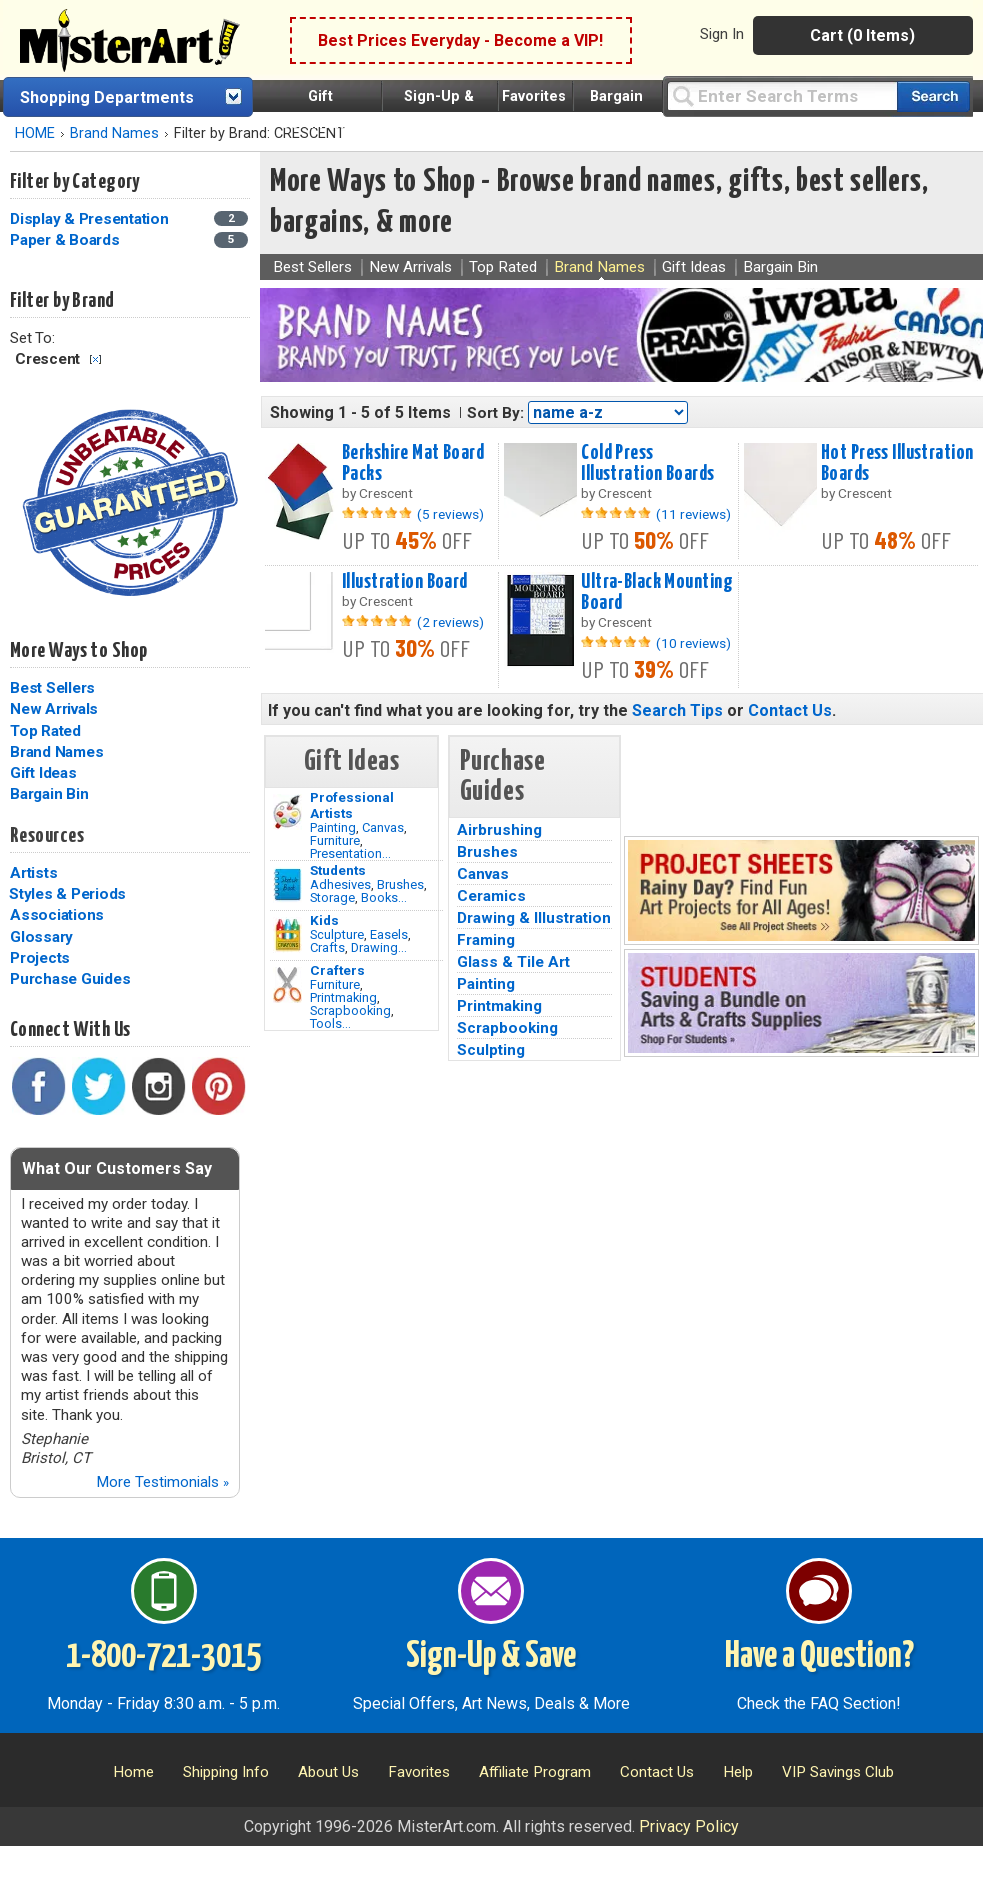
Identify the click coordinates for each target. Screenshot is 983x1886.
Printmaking (343, 997)
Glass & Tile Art (513, 962)
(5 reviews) (450, 514)
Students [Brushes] (338, 870)
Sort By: (495, 413)
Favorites (534, 96)
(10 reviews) (693, 643)
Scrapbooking (350, 1010)
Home (133, 1772)
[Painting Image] (287, 812)
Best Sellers (52, 688)
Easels (389, 934)
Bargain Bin (49, 794)
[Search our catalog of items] (933, 96)
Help (738, 1772)
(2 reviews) (450, 622)
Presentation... (350, 853)
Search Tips (677, 710)
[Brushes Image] (287, 885)
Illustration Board (405, 582)
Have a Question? (819, 1657)
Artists (33, 873)
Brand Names (114, 133)
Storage (332, 897)
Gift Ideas (43, 773)
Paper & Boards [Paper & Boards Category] (66, 240)
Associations (57, 915)
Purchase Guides (70, 979)
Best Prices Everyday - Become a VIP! (460, 40)
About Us (328, 1772)
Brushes (400, 884)
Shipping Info (226, 1772)
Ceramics (491, 896)
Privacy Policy (689, 1826)
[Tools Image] (287, 985)
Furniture (335, 840)
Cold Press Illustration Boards (647, 463)
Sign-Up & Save (491, 1657)
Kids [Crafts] (324, 920)
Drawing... (379, 947)
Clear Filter (95, 359)
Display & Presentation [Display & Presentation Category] (91, 219)
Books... (384, 897)
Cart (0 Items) (862, 35)
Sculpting (491, 1050)
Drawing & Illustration (534, 918)
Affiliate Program (535, 1772)
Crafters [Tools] (337, 970)
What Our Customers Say (117, 1168)
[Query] (782, 95)
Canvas (383, 827)
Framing (486, 940)
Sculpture (337, 934)
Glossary (41, 937)
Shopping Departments (107, 97)
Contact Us (790, 710)
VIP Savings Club (838, 1772)
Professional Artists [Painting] (352, 805)
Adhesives (340, 884)
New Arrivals (54, 709)
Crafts (327, 947)
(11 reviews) (693, 514)
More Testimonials (162, 1482)
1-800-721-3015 (163, 1657)
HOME (35, 133)
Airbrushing (499, 830)
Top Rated (45, 731)
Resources (47, 836)
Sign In (722, 34)
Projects (40, 958)
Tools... (330, 1023)
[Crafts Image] (287, 935)
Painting (333, 827)
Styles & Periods (67, 894)
